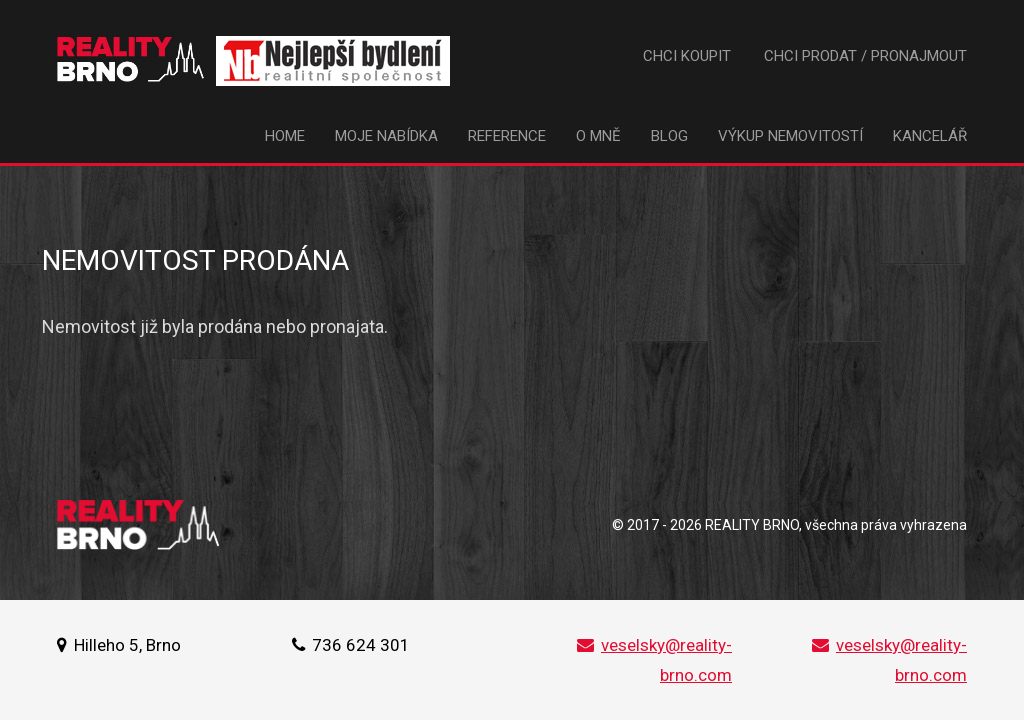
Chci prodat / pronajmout (865, 56)
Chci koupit (687, 56)
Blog (669, 136)
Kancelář (930, 136)
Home (285, 136)
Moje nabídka (386, 136)
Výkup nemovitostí (790, 136)
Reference (507, 136)
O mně (598, 136)
